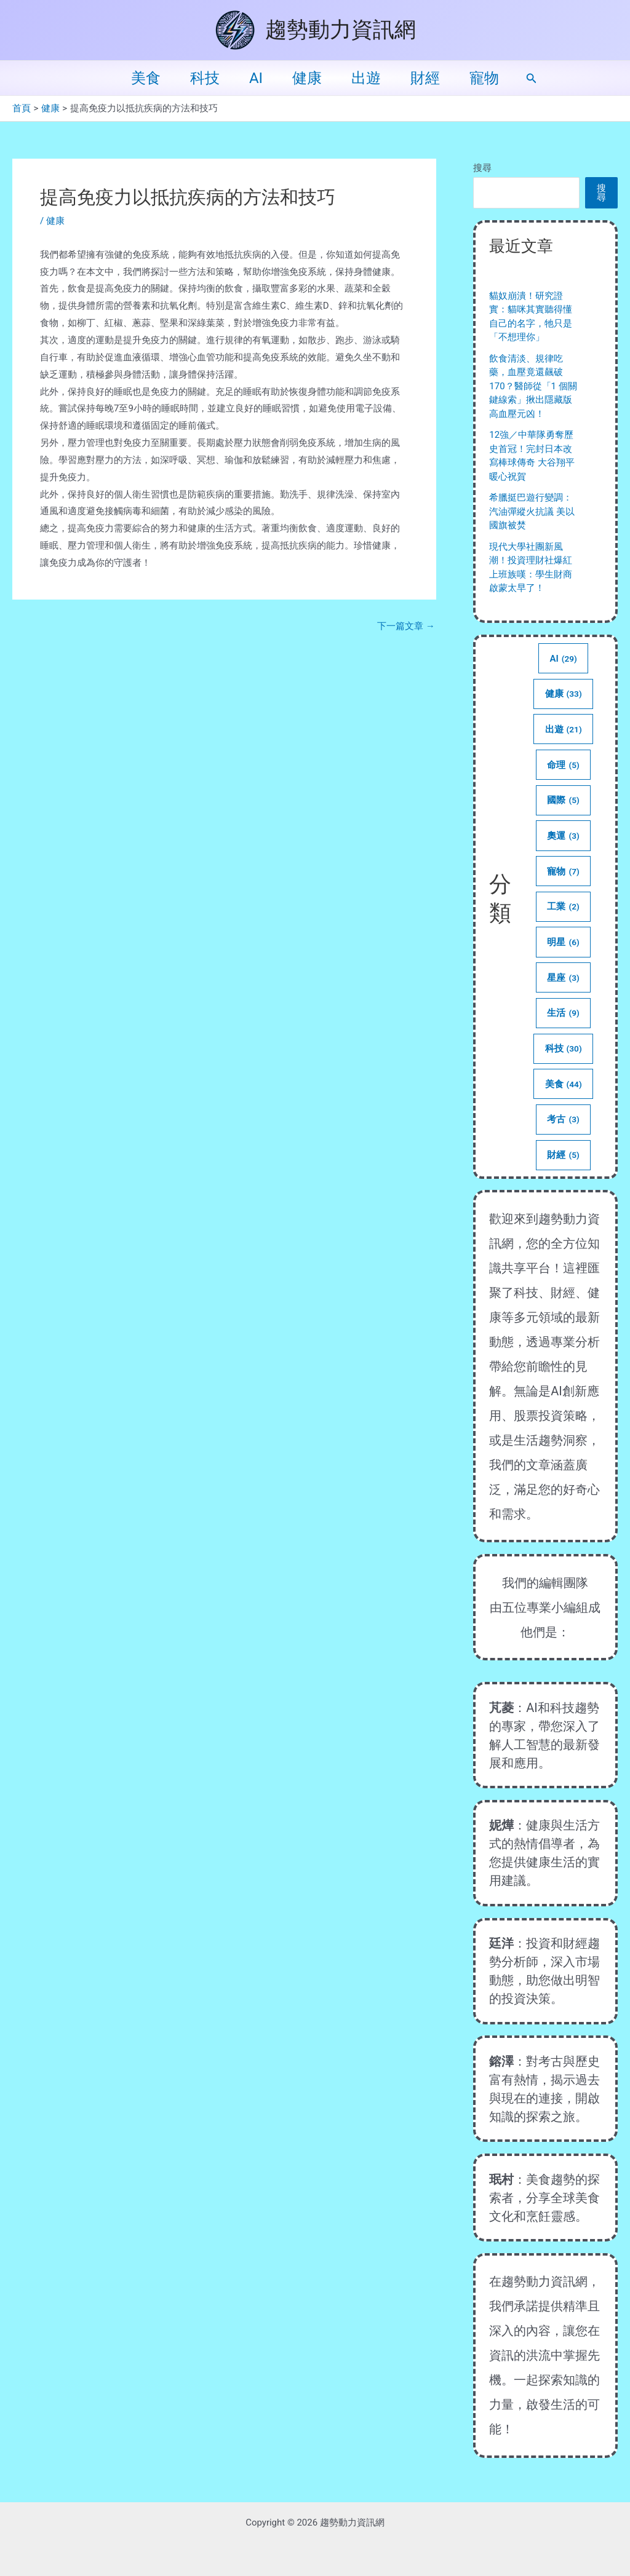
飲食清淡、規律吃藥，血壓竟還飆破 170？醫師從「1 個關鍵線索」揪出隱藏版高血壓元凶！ (532, 386)
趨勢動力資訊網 (340, 29)
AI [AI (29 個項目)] (563, 658)
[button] (531, 78)
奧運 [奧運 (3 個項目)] (563, 835)
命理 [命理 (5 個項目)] (563, 765)
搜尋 (482, 167)
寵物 (484, 78)
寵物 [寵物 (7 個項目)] (563, 871)
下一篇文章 (406, 626)
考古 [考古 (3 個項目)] (563, 1119)
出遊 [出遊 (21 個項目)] (563, 729)
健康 (307, 78)
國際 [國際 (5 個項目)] (563, 800)
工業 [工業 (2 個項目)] (563, 906)
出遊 (366, 78)
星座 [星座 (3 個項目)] (563, 978)
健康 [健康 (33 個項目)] (563, 693)
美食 (146, 78)
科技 (205, 78)
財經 (425, 78)
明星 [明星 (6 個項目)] (563, 942)
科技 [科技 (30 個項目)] (563, 1048)
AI (256, 78)
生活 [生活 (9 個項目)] (563, 1013)
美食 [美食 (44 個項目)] (563, 1084)
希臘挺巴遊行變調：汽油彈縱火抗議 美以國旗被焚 (532, 511)
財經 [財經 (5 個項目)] (563, 1155)
